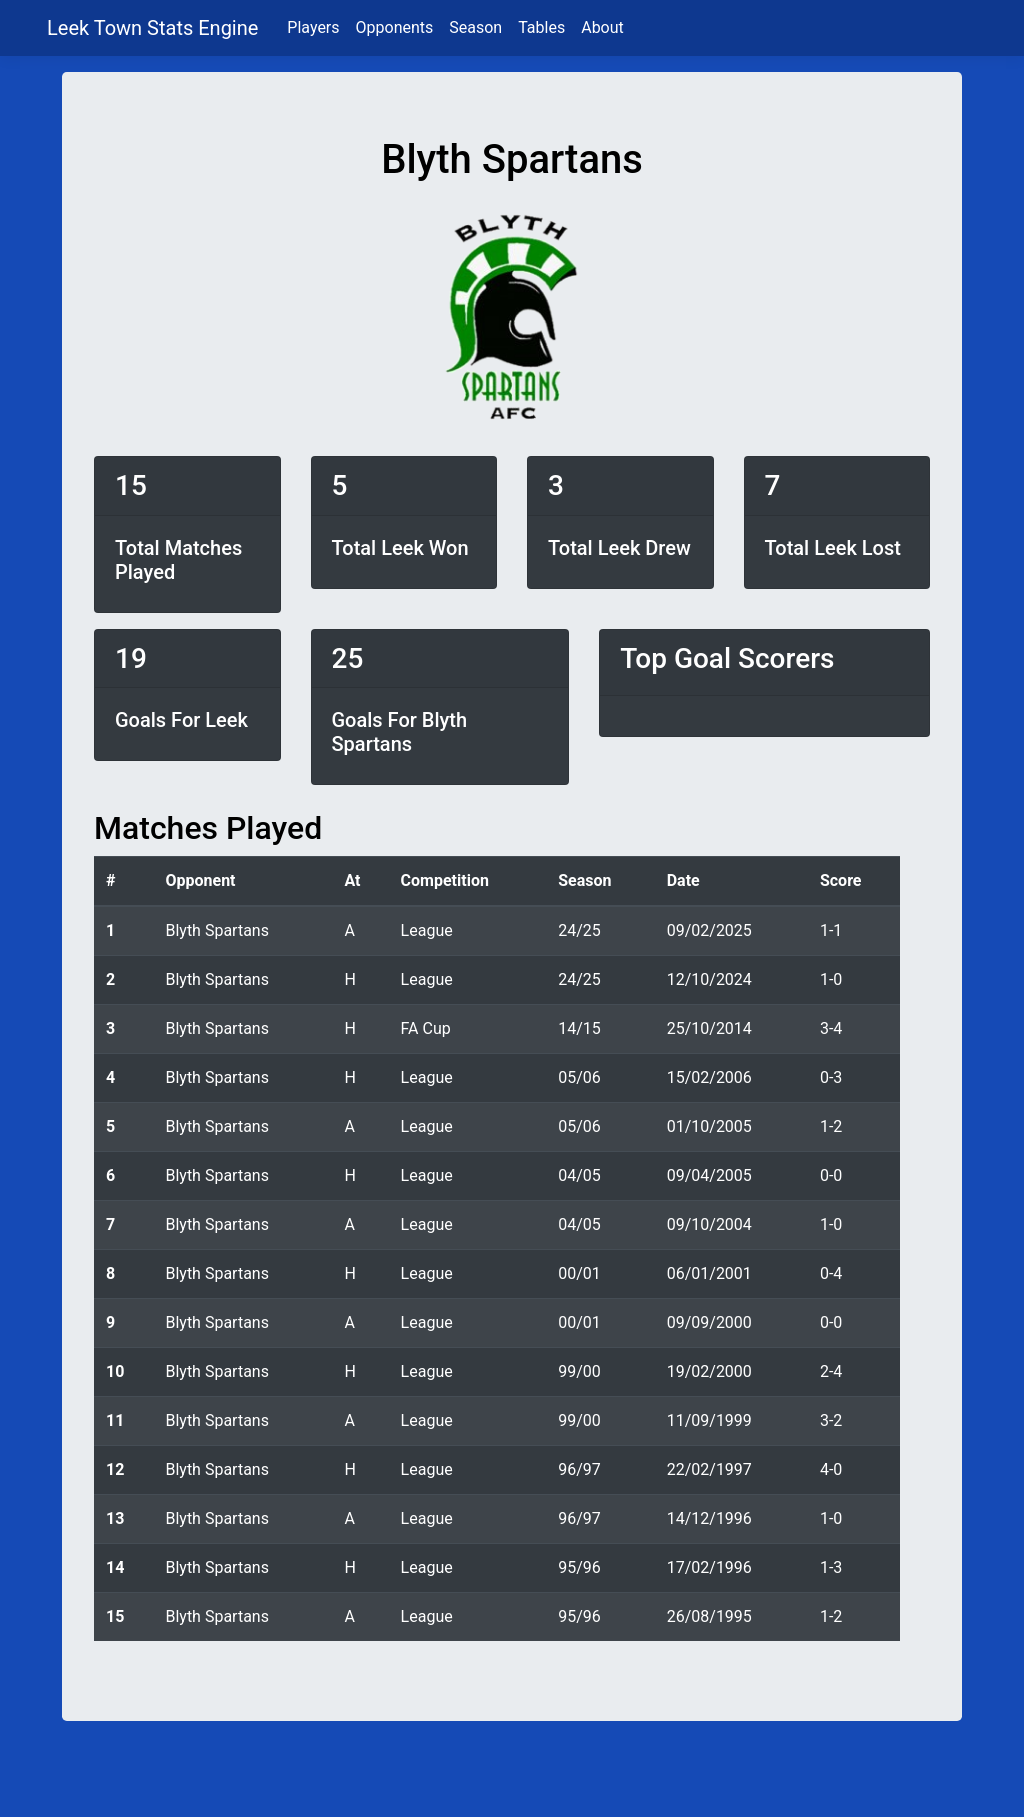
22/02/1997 (709, 1469)
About (602, 27)
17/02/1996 (709, 1567)
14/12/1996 (709, 1518)
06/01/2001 (709, 1273)
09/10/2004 (709, 1224)
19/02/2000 (709, 1371)
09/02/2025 (709, 930)
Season (475, 27)
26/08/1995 (709, 1616)
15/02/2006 (709, 1077)
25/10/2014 (709, 1028)
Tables (541, 27)
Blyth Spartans (216, 930)
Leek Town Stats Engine (155, 28)
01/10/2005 (709, 1126)
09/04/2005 (709, 1175)
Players (313, 27)
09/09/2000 (709, 1322)
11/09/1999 (709, 1420)
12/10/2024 (709, 979)
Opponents (395, 27)
